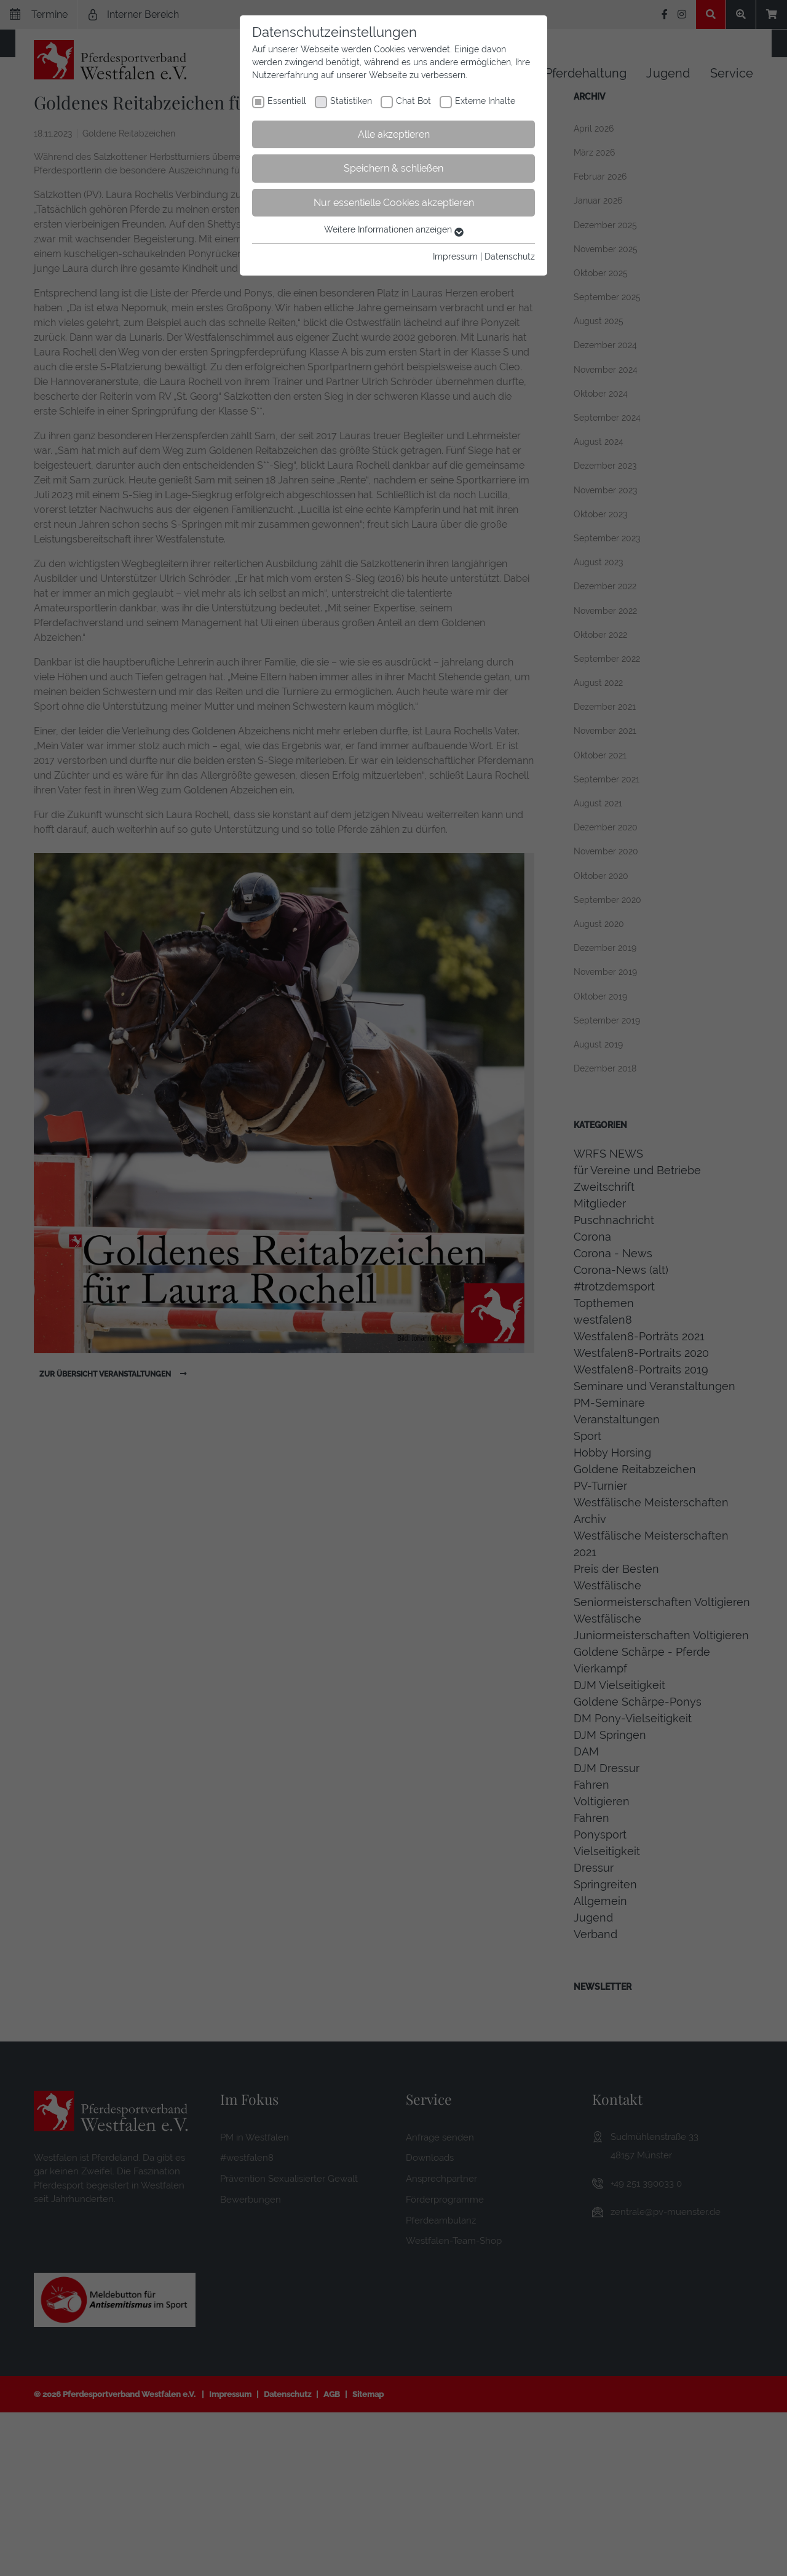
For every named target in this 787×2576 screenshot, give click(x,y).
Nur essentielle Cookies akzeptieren (394, 203)
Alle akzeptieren (394, 134)
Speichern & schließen (393, 168)
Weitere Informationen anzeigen (394, 229)
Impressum (455, 256)
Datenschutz (509, 256)
